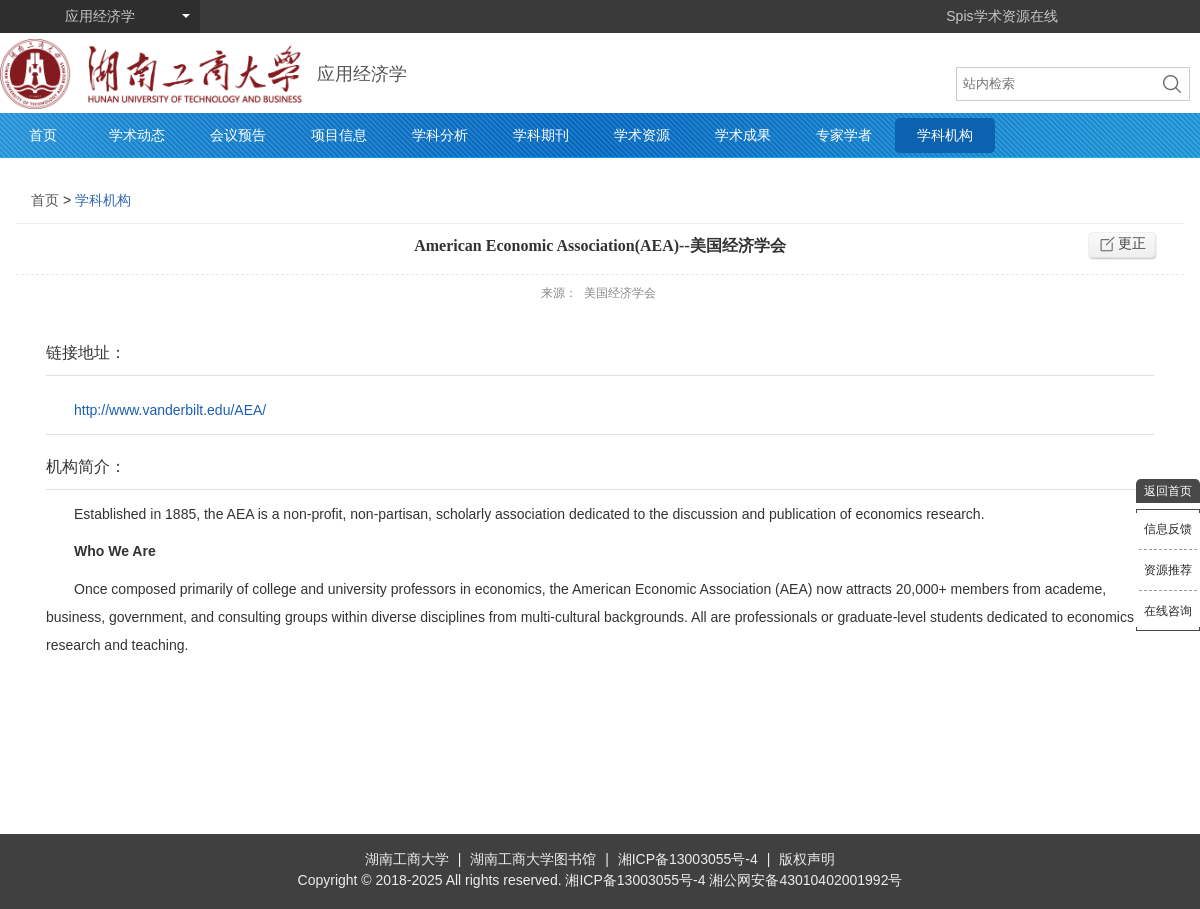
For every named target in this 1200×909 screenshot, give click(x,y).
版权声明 (807, 859)
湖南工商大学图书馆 (533, 859)
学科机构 (945, 135)
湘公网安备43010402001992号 (805, 880)
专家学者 (844, 135)
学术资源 (642, 135)
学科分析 (440, 135)
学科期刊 (541, 135)
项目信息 (339, 135)
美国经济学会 (620, 293)
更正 (1132, 243)
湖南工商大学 (407, 859)
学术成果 (743, 135)
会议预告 (238, 135)
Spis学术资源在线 (1001, 16)
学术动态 (137, 135)
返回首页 (1168, 491)
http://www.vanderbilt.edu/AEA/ (170, 410)
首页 (43, 135)
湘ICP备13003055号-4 (688, 859)
